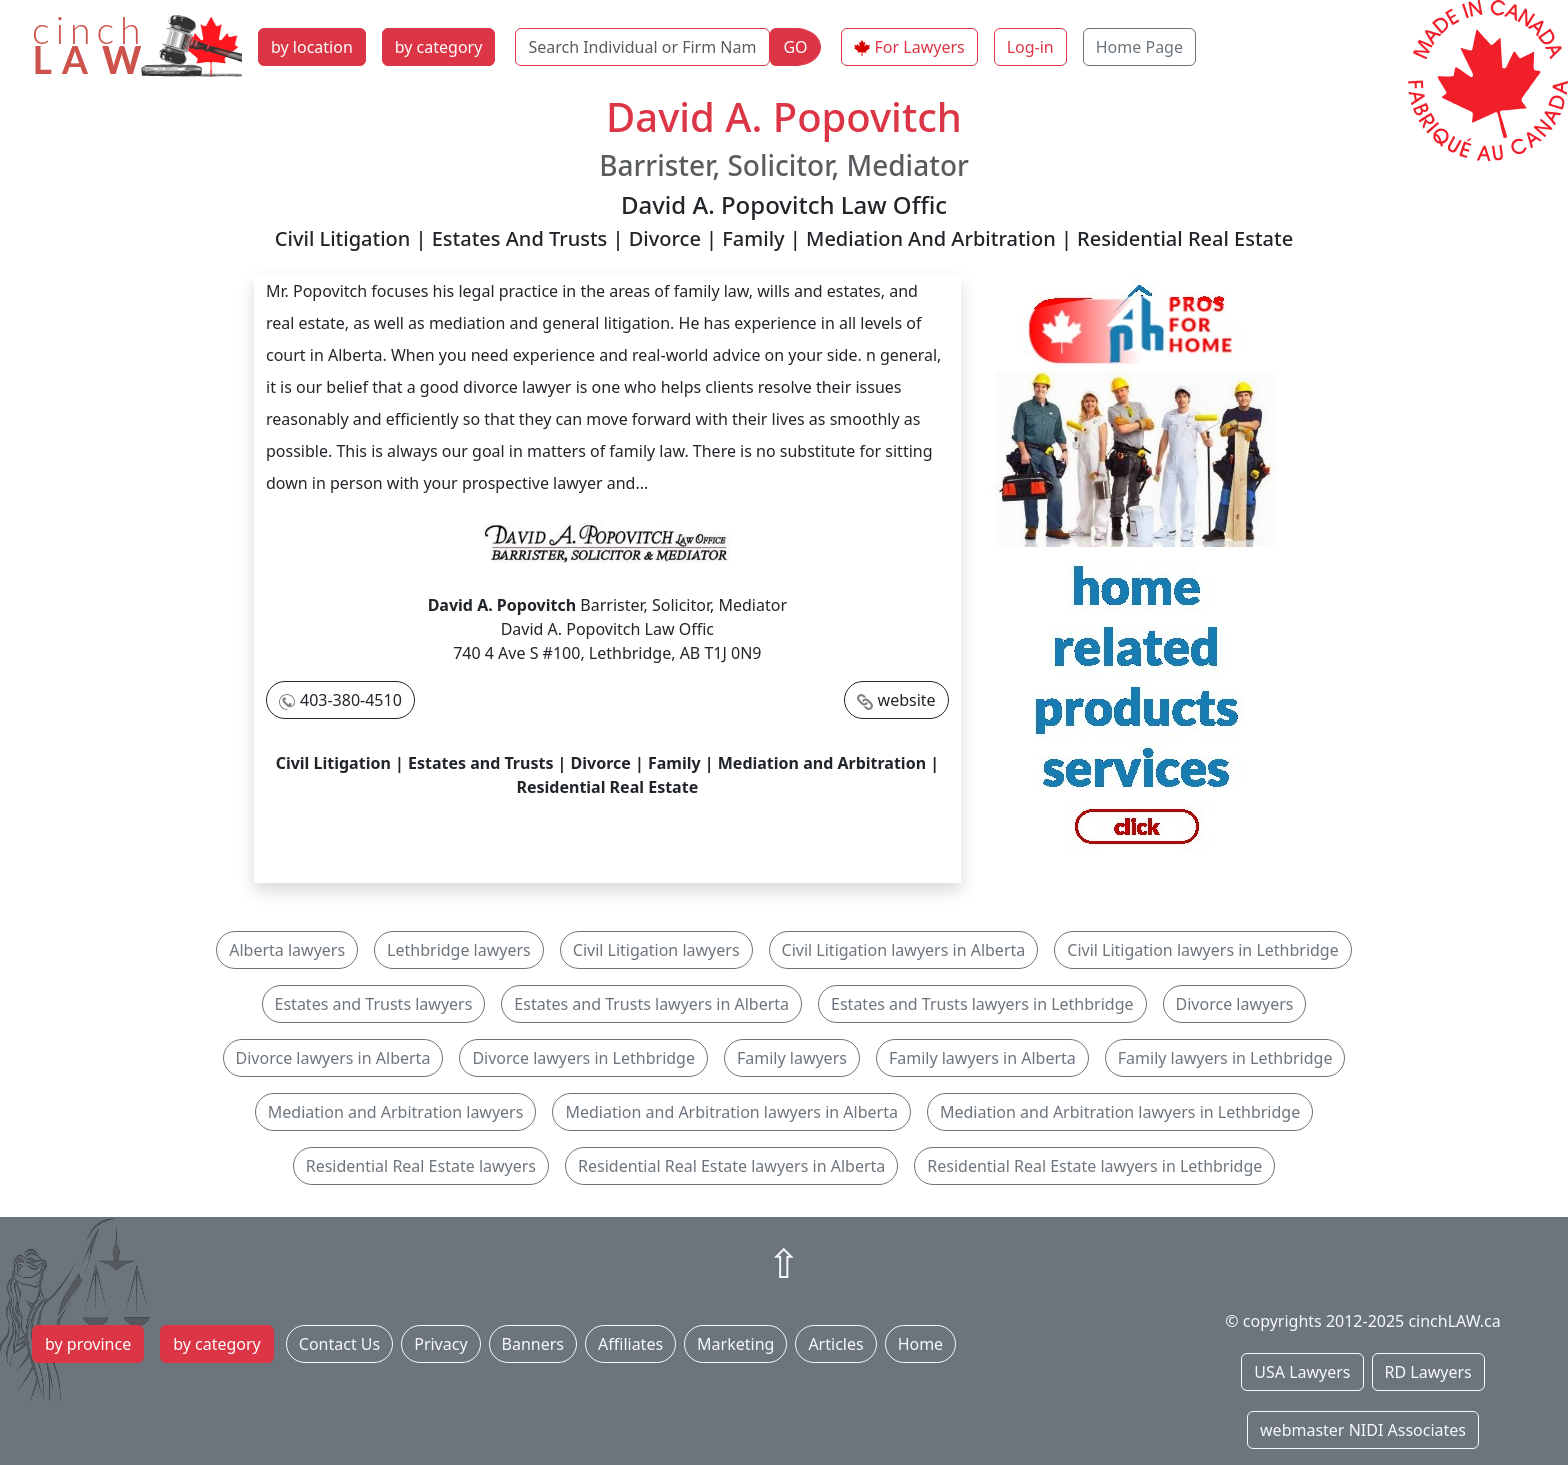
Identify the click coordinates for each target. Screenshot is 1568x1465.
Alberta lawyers (287, 950)
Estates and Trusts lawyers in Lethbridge (982, 1004)
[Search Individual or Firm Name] (642, 47)
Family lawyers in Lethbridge (1225, 1058)
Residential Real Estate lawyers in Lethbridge (1094, 1166)
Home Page (1139, 47)
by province (88, 1344)
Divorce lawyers (1235, 1004)
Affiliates (630, 1344)
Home (921, 1344)
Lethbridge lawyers (459, 950)
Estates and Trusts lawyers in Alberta (651, 1004)
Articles (835, 1344)
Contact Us (339, 1344)
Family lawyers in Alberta (982, 1058)
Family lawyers (792, 1058)
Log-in (1030, 47)
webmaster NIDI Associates (1363, 1430)
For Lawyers (920, 47)
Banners (533, 1344)
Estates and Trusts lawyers (374, 1004)
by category (439, 47)
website (907, 700)
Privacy (440, 1344)
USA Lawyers (1302, 1372)
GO (795, 47)
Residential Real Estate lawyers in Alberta (731, 1166)
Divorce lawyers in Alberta (333, 1058)
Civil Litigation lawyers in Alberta (904, 950)
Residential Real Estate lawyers (421, 1166)
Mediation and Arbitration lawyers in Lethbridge (1120, 1112)
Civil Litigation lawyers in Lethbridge (1202, 950)
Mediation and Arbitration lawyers (396, 1112)
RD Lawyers (1428, 1372)
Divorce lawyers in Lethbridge (583, 1058)
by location (312, 47)
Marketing (735, 1344)
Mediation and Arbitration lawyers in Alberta (731, 1112)
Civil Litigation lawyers (656, 950)
